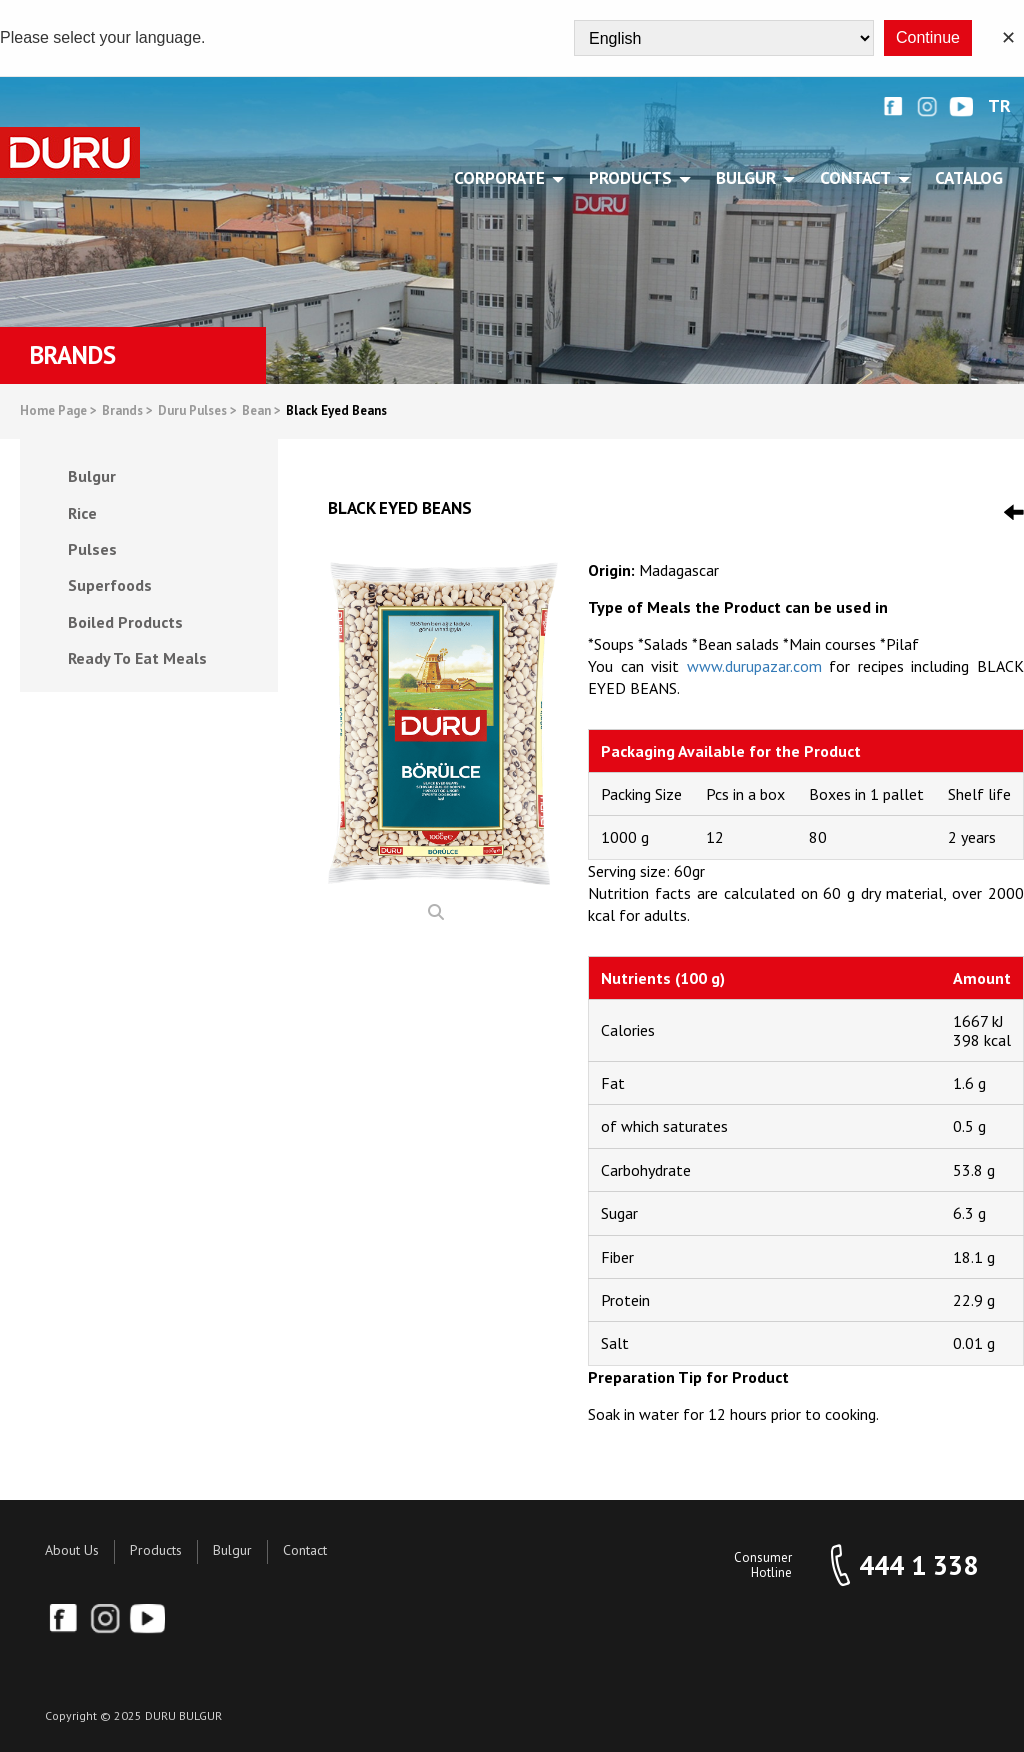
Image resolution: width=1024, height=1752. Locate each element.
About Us (72, 1550)
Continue (928, 37)
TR (999, 106)
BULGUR (749, 178)
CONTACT (859, 178)
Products (156, 1550)
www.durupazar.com (754, 666)
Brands (127, 411)
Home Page (58, 411)
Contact (305, 1550)
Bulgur (232, 1550)
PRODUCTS (634, 178)
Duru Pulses (197, 411)
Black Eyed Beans (336, 411)
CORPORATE (503, 178)
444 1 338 (918, 1565)
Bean (261, 411)
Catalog (969, 178)
